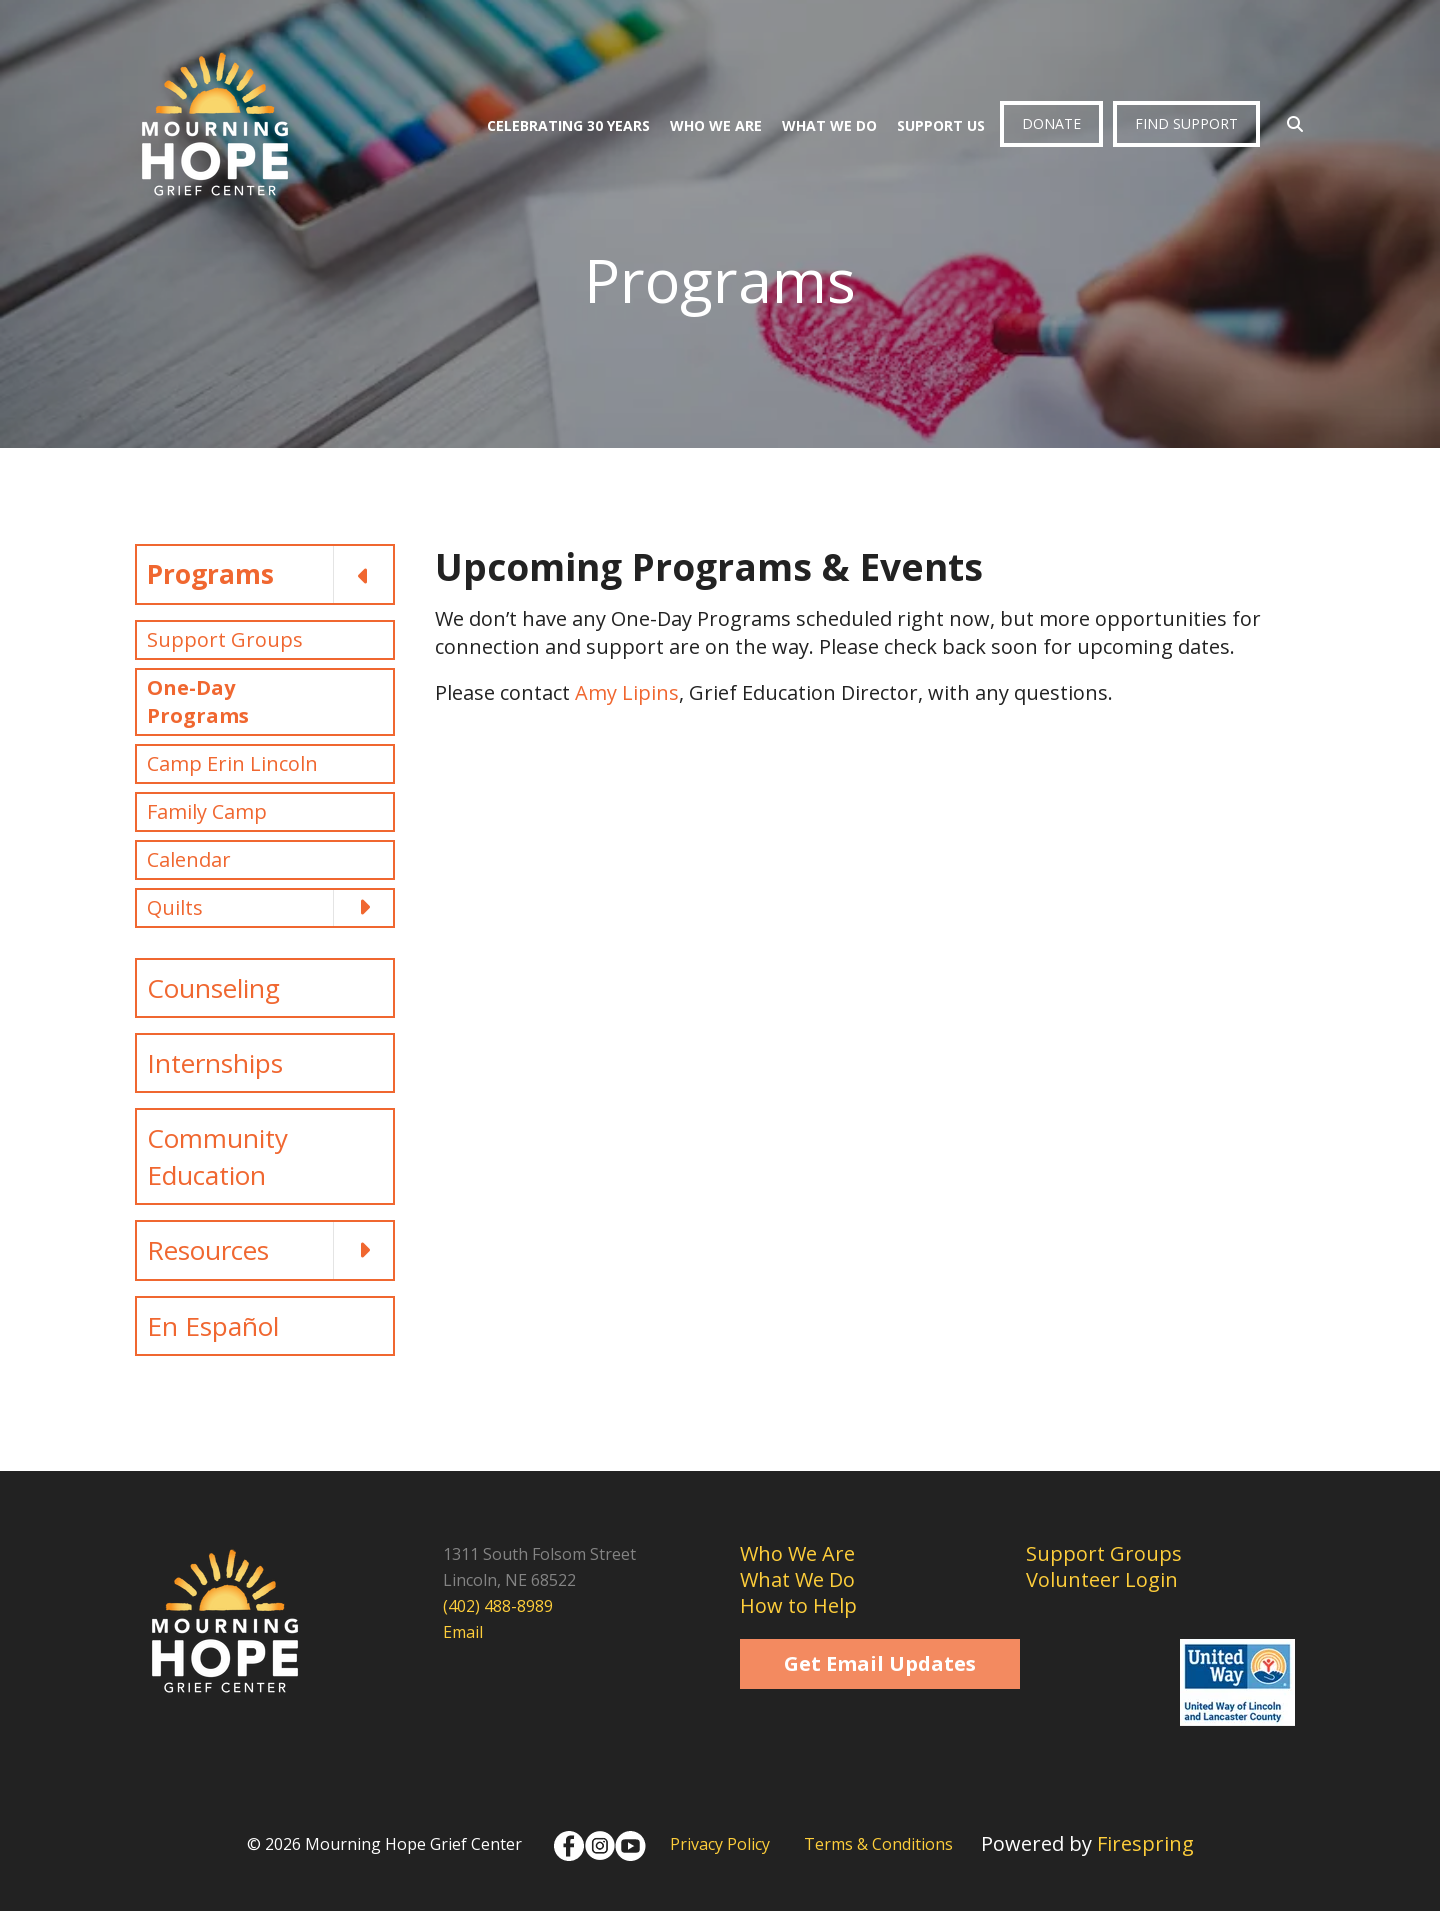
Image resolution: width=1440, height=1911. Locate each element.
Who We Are (716, 125)
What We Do (829, 125)
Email (463, 1632)
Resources (270, 1250)
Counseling (213, 988)
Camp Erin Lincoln (232, 763)
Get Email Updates (880, 1663)
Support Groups (225, 639)
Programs (270, 574)
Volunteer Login (1102, 1579)
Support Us (941, 125)
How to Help (798, 1605)
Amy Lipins (627, 692)
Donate (1051, 123)
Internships (215, 1063)
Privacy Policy (720, 1844)
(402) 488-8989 (498, 1606)
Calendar (189, 859)
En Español (213, 1326)
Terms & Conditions (878, 1844)
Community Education (217, 1156)
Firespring (1145, 1843)
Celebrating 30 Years (568, 125)
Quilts (270, 908)
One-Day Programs (198, 701)
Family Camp (207, 811)
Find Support (1186, 123)
